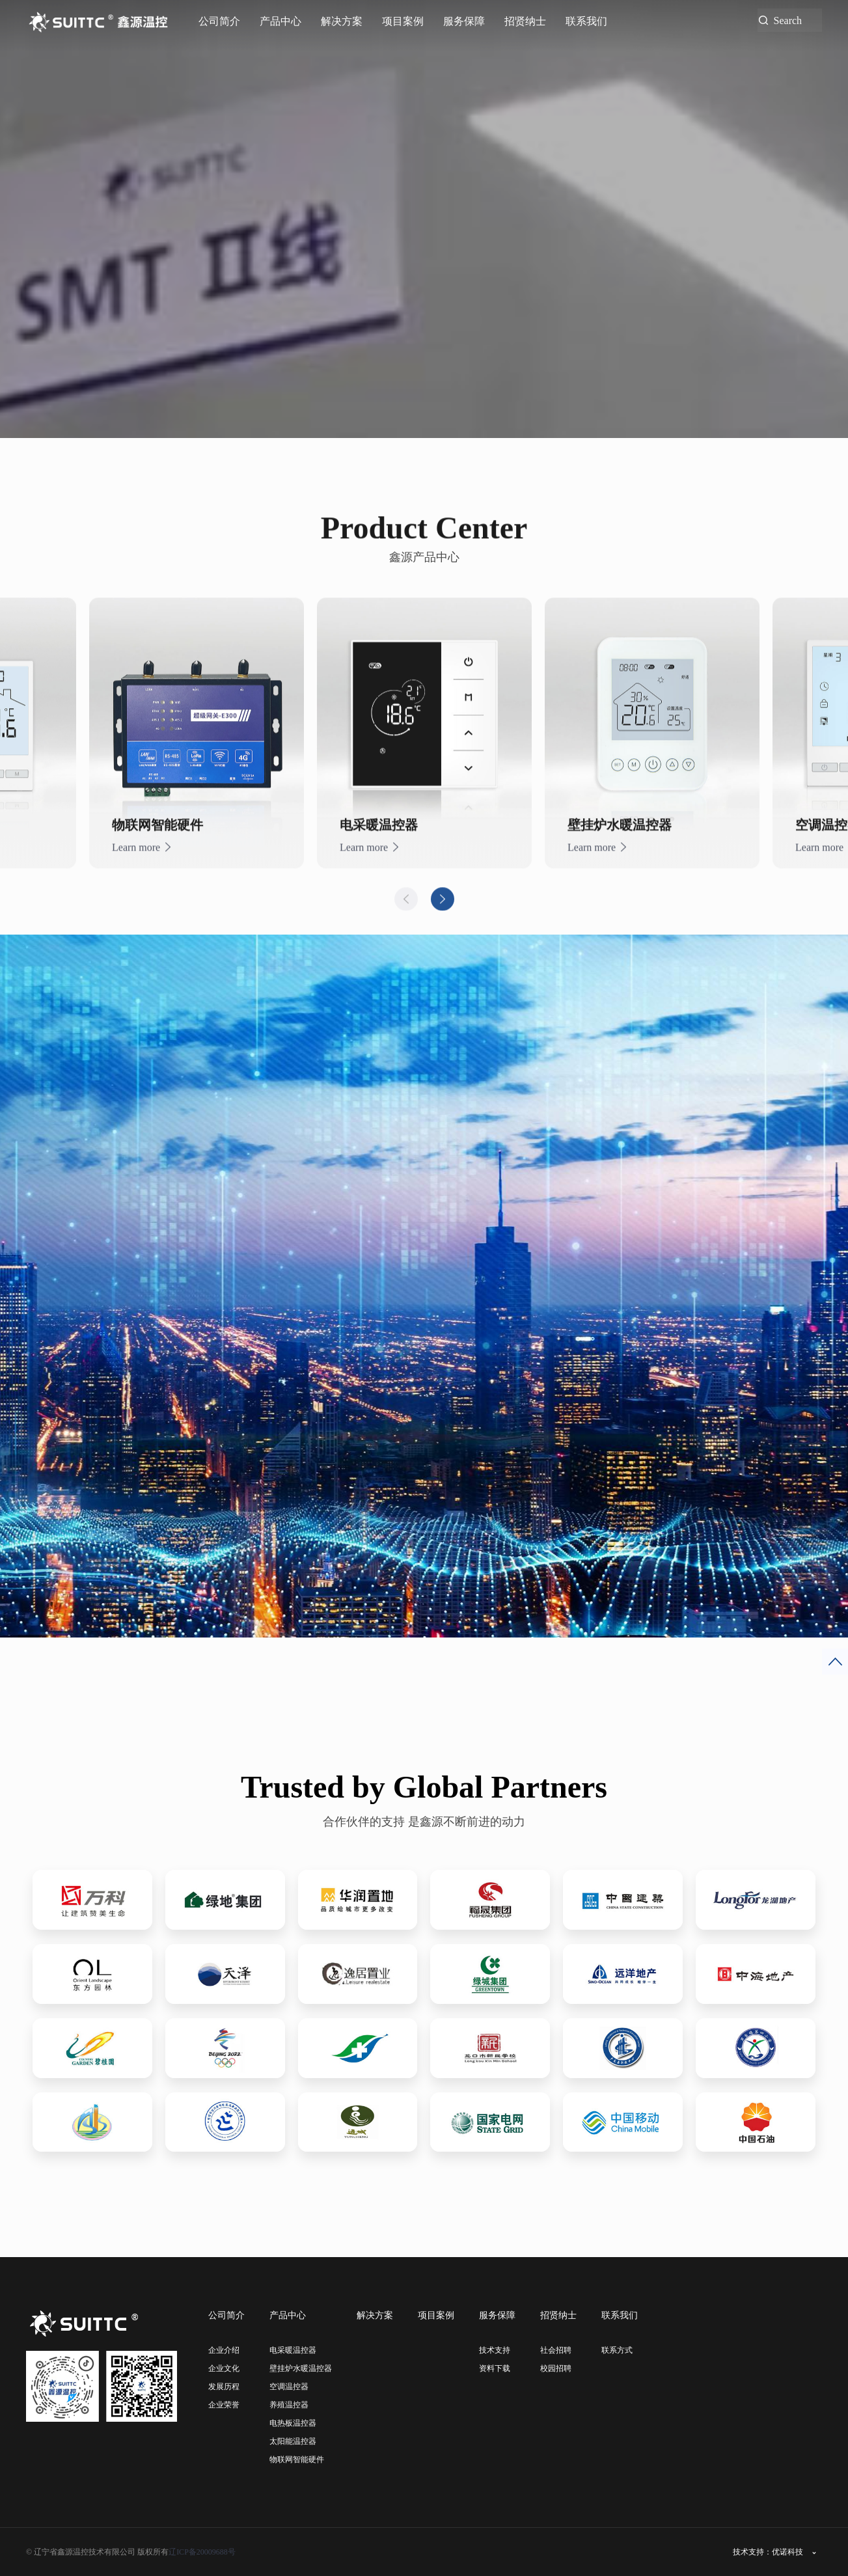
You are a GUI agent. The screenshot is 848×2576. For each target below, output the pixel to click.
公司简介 (219, 21)
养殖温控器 (288, 2404)
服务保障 (464, 21)
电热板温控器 (292, 2423)
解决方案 (341, 21)
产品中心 (280, 21)
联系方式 (617, 2350)
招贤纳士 (525, 21)
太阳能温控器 (292, 2441)
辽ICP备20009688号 (202, 2551)
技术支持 (494, 2350)
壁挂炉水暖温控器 (300, 2368)
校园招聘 (555, 2368)
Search (788, 19)
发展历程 (223, 2386)
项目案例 (403, 21)
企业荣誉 (223, 2404)
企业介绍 (223, 2350)
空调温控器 (288, 2386)
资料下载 (494, 2368)
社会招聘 (555, 2350)
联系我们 (586, 21)
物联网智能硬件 (296, 2459)
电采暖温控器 (292, 2350)
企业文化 (223, 2368)
